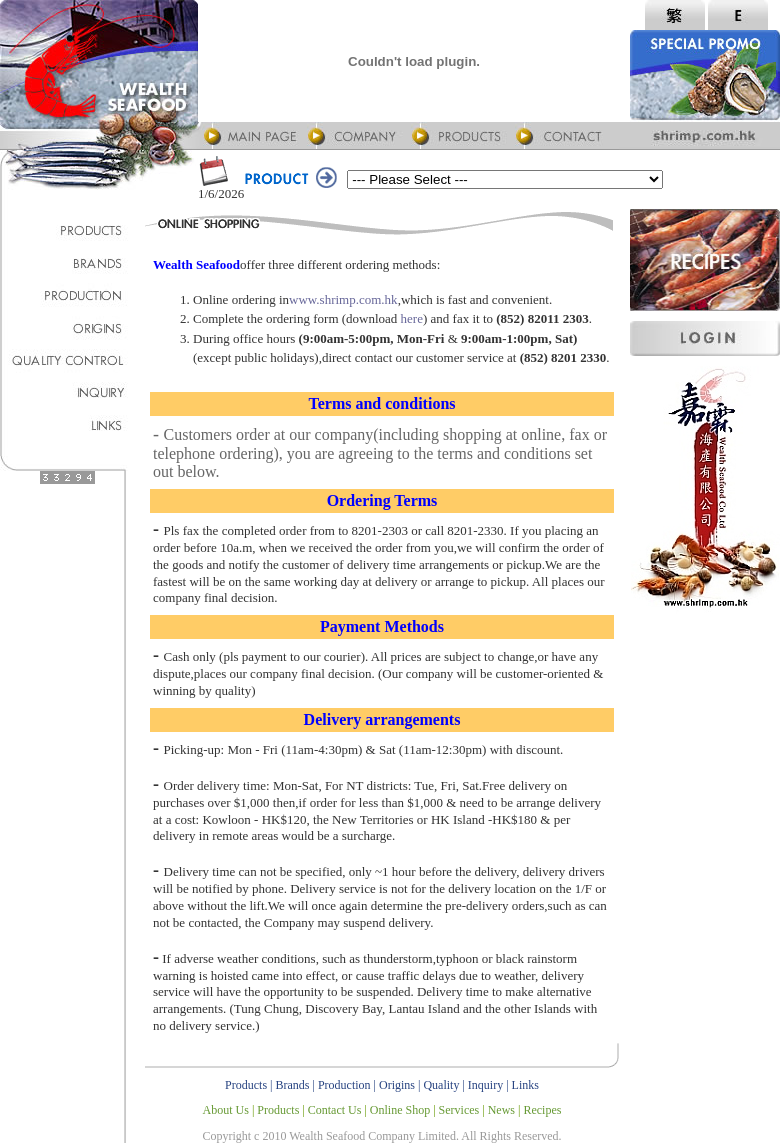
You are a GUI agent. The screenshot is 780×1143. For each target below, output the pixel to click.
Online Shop (400, 1110)
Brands (293, 1085)
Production (344, 1085)
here (412, 318)
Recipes (542, 1110)
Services (459, 1110)
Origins (397, 1085)
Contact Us (335, 1110)
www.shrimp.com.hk (343, 299)
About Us (226, 1110)
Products (246, 1085)
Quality (441, 1085)
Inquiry (485, 1085)
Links (525, 1085)
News (501, 1110)
